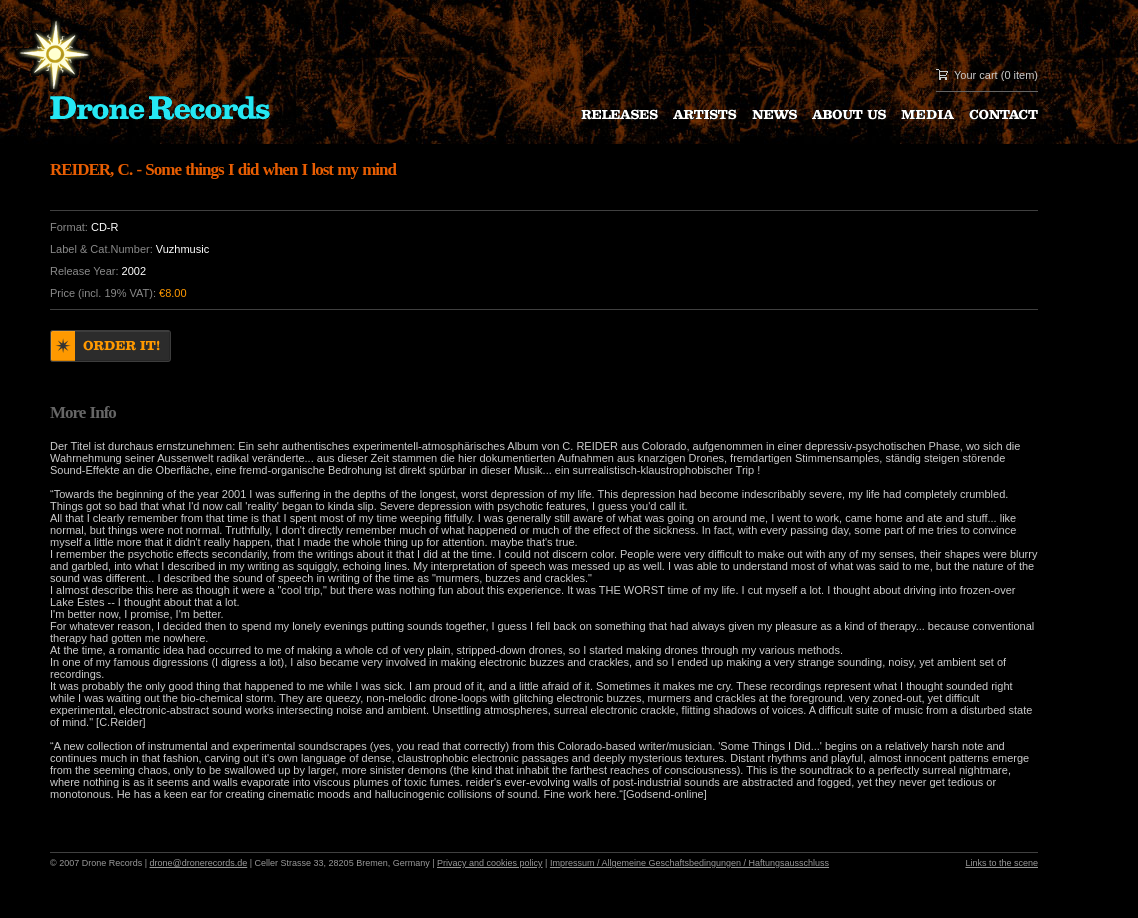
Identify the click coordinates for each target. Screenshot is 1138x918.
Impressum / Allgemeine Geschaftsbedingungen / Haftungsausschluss (689, 863)
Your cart (976, 75)
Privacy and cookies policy (490, 863)
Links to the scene (1001, 863)
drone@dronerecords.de (199, 863)
